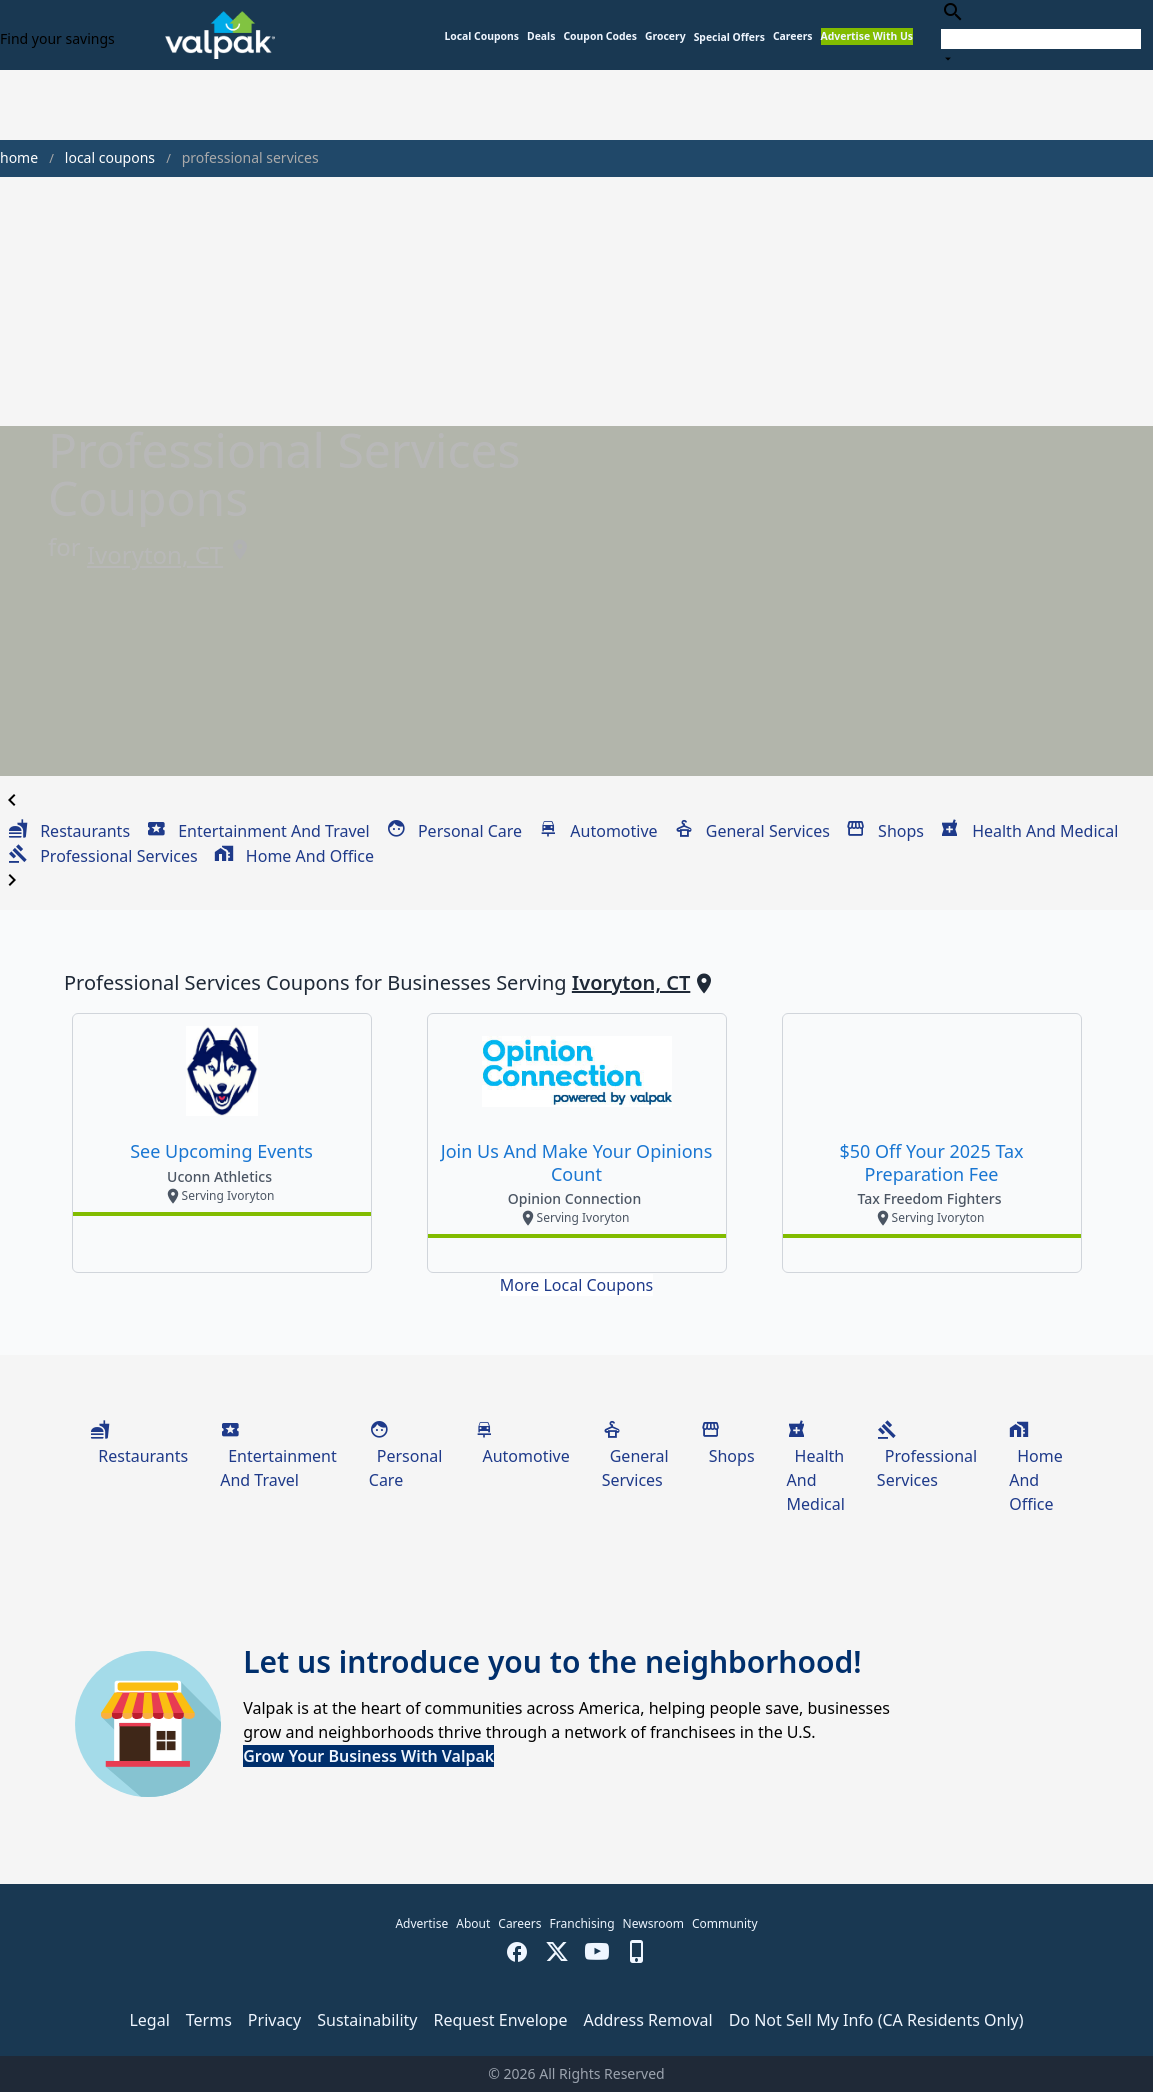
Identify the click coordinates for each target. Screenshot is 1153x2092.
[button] (729, 37)
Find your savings (57, 38)
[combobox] (1041, 34)
